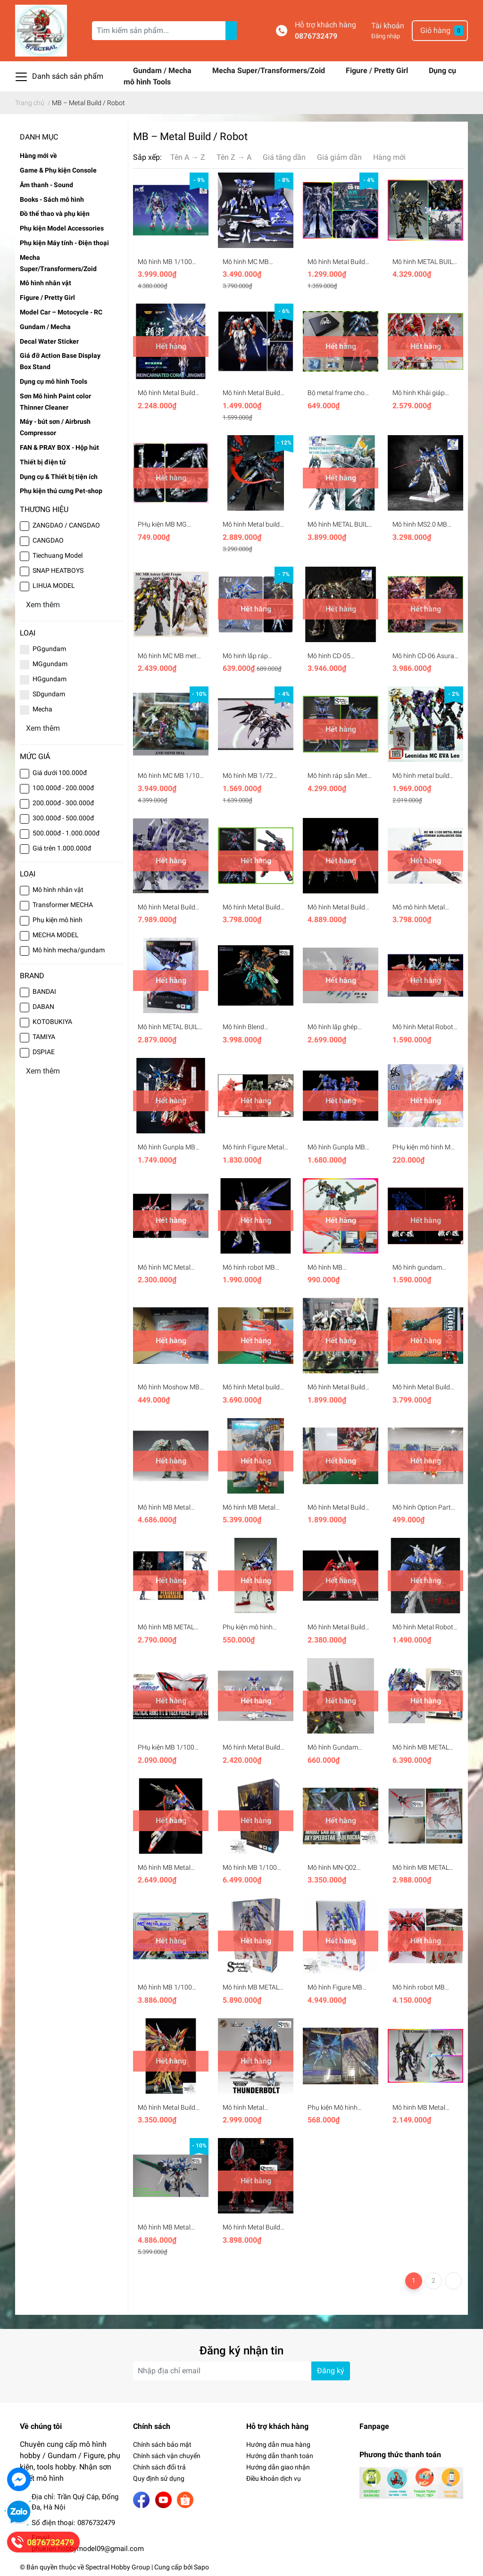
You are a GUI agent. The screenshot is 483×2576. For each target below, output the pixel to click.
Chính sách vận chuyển (166, 2456)
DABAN (43, 1006)
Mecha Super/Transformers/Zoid (269, 70)
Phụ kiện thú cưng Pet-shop (61, 491)
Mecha (42, 709)
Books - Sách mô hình (52, 199)
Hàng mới (389, 157)
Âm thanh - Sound (46, 185)
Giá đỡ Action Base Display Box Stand (60, 361)
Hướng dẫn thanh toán (279, 2456)
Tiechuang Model (58, 555)
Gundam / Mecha (163, 70)
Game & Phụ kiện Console (58, 170)
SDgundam (49, 694)
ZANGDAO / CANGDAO (66, 525)
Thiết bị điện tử (43, 462)
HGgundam (50, 679)
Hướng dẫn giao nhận (278, 2467)
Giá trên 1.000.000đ (62, 848)
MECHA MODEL (56, 935)
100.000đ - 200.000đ (63, 788)
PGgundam (49, 648)
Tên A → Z (187, 157)
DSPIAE (44, 1052)
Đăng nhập (385, 36)
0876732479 (316, 36)
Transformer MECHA (63, 904)
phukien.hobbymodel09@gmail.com (88, 2548)
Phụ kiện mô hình (58, 920)
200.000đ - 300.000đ (63, 803)
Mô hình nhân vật (45, 283)
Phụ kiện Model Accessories (62, 228)
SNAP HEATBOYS (58, 570)
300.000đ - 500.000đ (63, 818)
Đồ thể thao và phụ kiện (55, 213)
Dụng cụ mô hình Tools (53, 381)
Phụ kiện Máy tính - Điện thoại (64, 243)
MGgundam (50, 664)
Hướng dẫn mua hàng (278, 2444)
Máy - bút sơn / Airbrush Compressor (55, 427)
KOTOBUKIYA (52, 1021)
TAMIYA (44, 1036)
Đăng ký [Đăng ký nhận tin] (330, 2370)
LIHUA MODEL (54, 585)
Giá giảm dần (339, 157)
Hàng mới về (38, 155)
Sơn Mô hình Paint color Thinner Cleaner (55, 401)
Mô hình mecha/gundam (69, 950)
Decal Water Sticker (49, 341)
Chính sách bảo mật (162, 2444)
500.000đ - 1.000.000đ (66, 833)
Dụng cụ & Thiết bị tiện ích (59, 476)
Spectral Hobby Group (117, 2567)
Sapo (201, 2567)
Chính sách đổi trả (159, 2467)
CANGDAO (48, 540)
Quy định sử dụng (158, 2478)
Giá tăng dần (284, 157)
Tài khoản (387, 25)
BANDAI (44, 991)
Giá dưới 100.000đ (60, 772)
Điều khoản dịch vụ (273, 2478)
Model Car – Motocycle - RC (61, 312)
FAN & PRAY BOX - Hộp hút (59, 447)
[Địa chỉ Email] (241, 2370)
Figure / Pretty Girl (378, 70)
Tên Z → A (234, 157)
